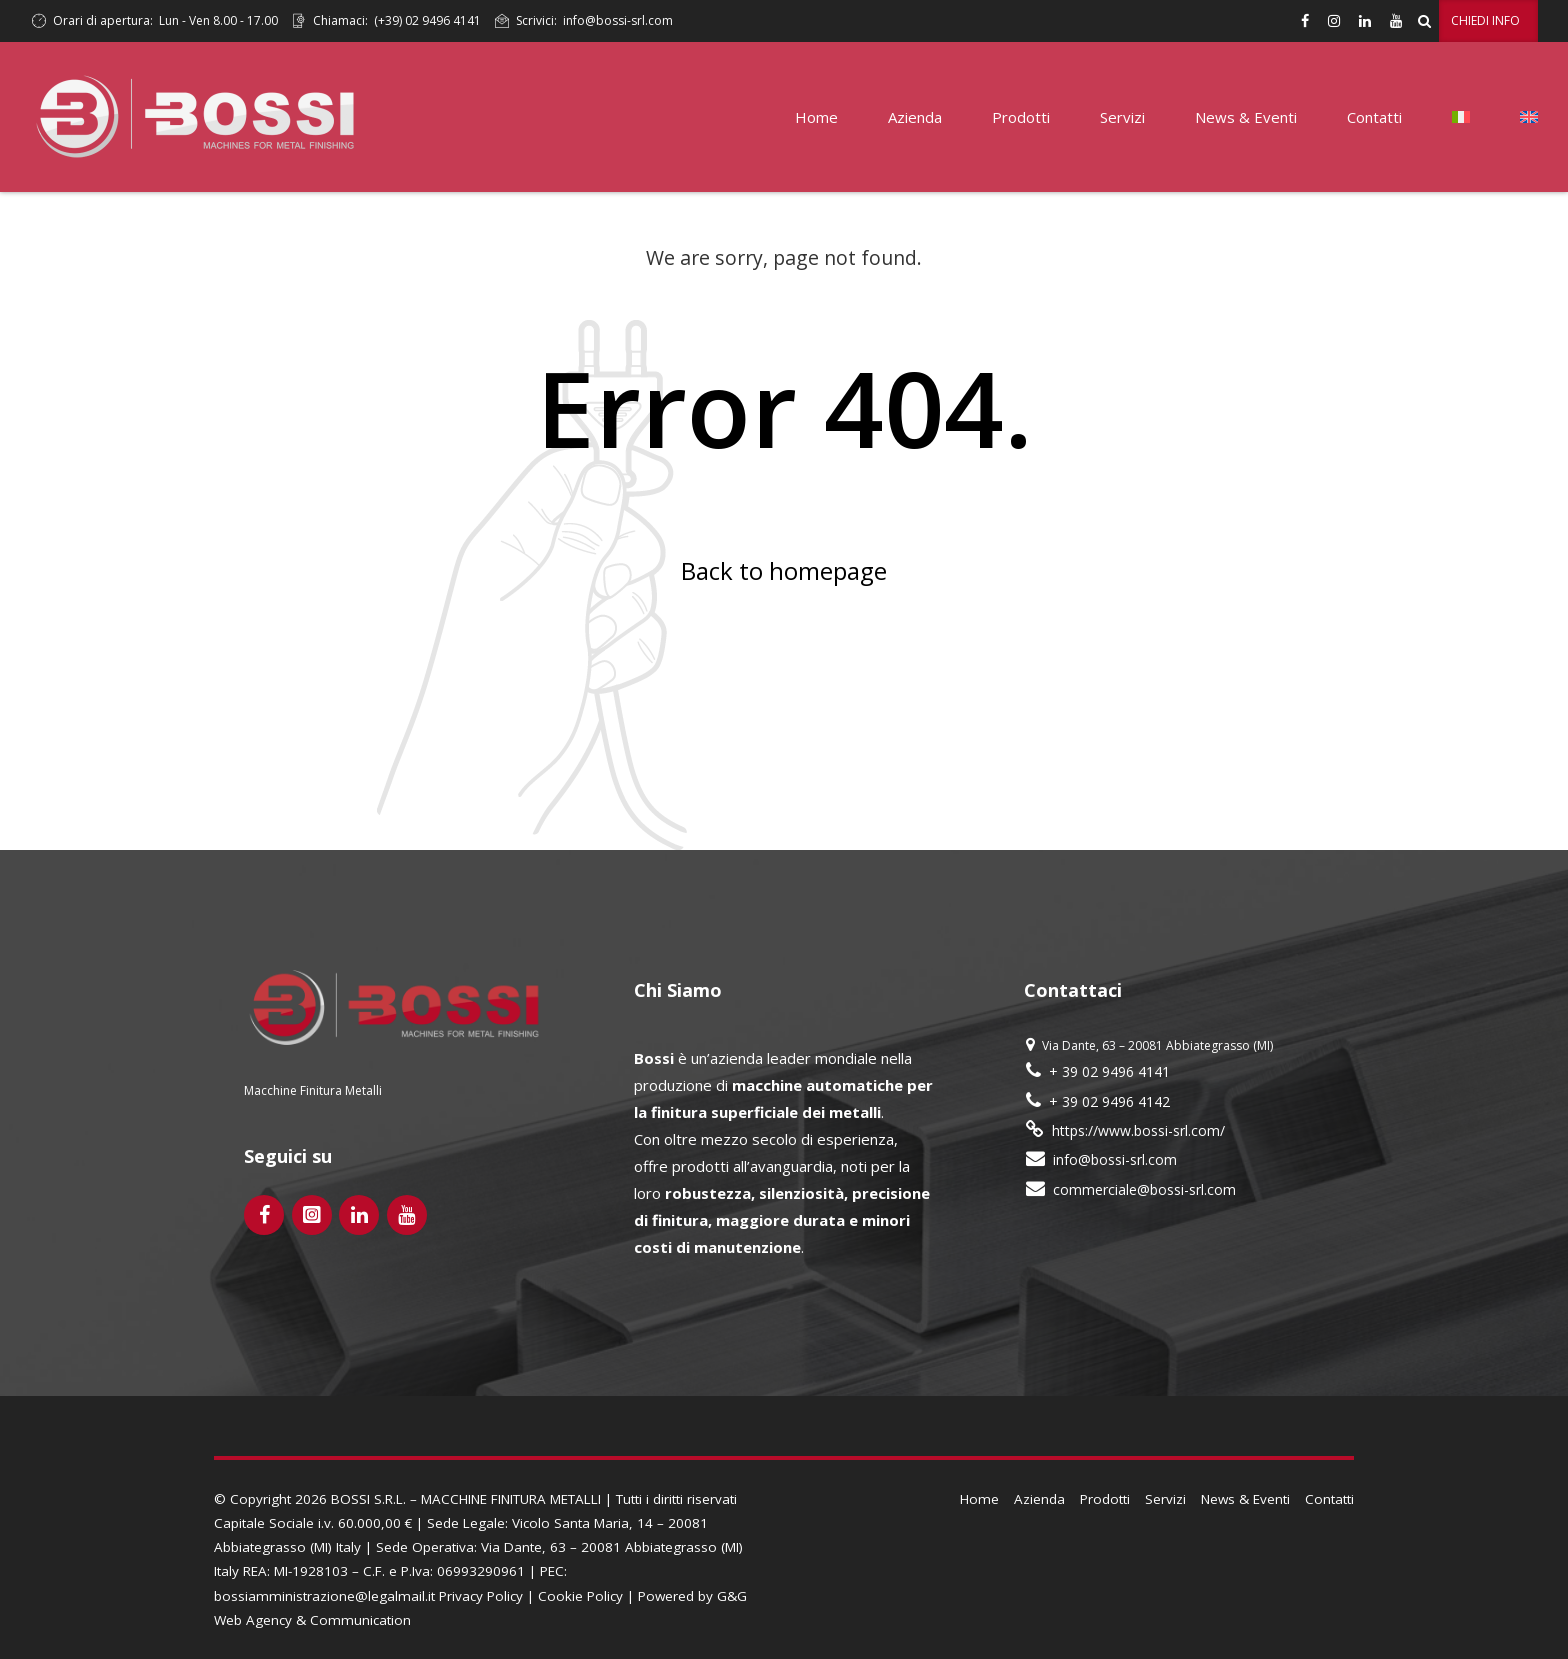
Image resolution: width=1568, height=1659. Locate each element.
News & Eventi (1246, 117)
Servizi (1122, 117)
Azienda (915, 117)
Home (816, 117)
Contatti (1374, 117)
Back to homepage (784, 570)
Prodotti (1021, 117)
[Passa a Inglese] (1529, 117)
